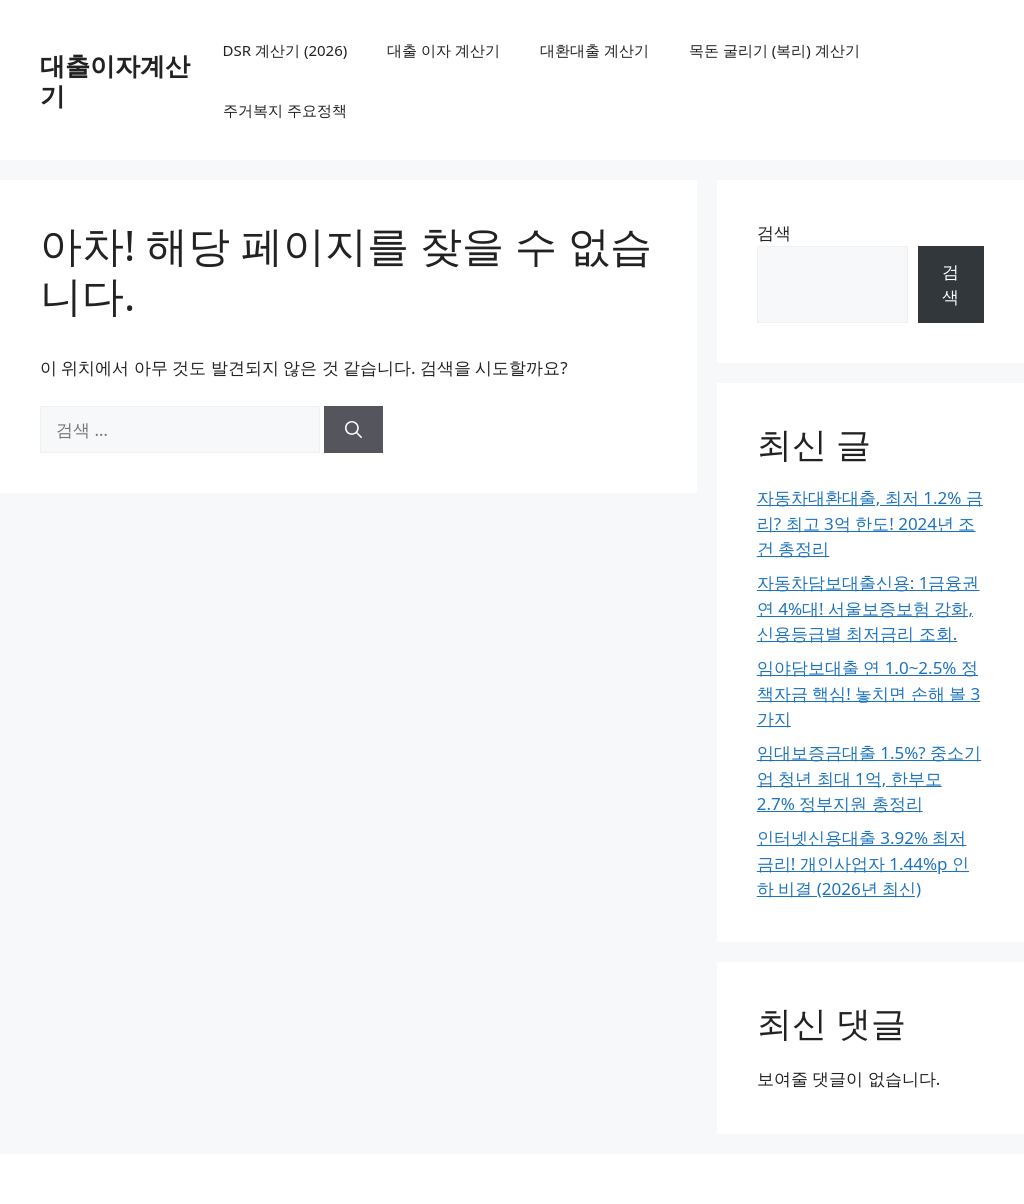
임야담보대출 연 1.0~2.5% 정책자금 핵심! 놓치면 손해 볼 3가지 (868, 693)
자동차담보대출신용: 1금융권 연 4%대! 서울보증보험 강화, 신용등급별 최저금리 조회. (868, 608)
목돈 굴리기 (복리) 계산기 (774, 50)
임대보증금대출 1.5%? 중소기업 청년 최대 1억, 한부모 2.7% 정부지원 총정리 (869, 778)
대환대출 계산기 (594, 50)
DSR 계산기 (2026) (285, 50)
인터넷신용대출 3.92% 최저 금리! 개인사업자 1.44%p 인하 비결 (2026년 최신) (863, 863)
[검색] (353, 430)
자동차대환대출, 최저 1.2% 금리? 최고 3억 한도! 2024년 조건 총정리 (870, 523)
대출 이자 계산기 (443, 50)
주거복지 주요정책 (285, 110)
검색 (774, 232)
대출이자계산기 (115, 80)
